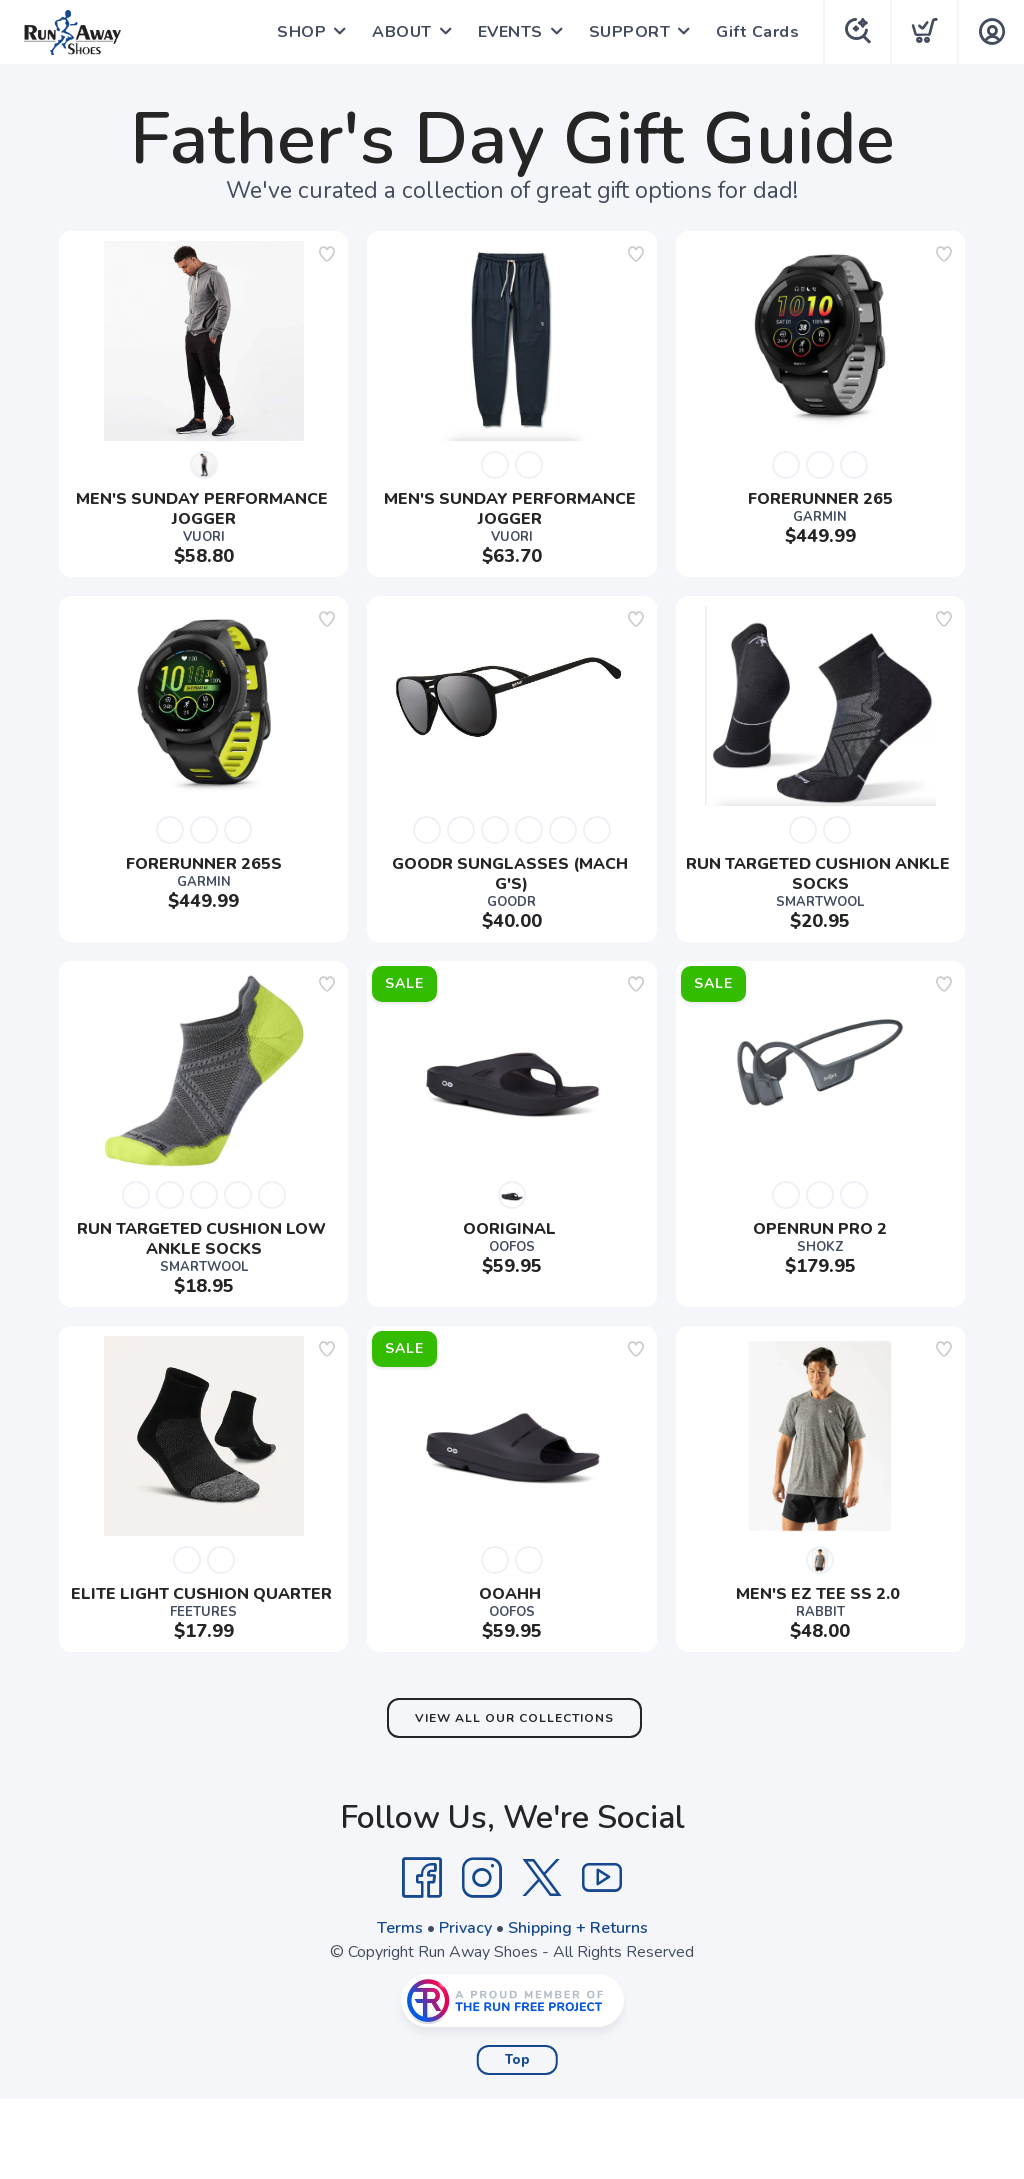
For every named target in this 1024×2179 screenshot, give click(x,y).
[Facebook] (422, 1878)
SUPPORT (630, 32)
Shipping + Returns (578, 1928)
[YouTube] (602, 1878)
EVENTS (510, 32)
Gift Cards (757, 32)
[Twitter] (542, 1878)
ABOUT (402, 32)
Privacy (465, 1928)
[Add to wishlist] (327, 254)
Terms (400, 1928)
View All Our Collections (514, 1718)
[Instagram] (482, 1878)
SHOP (301, 32)
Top (517, 2060)
